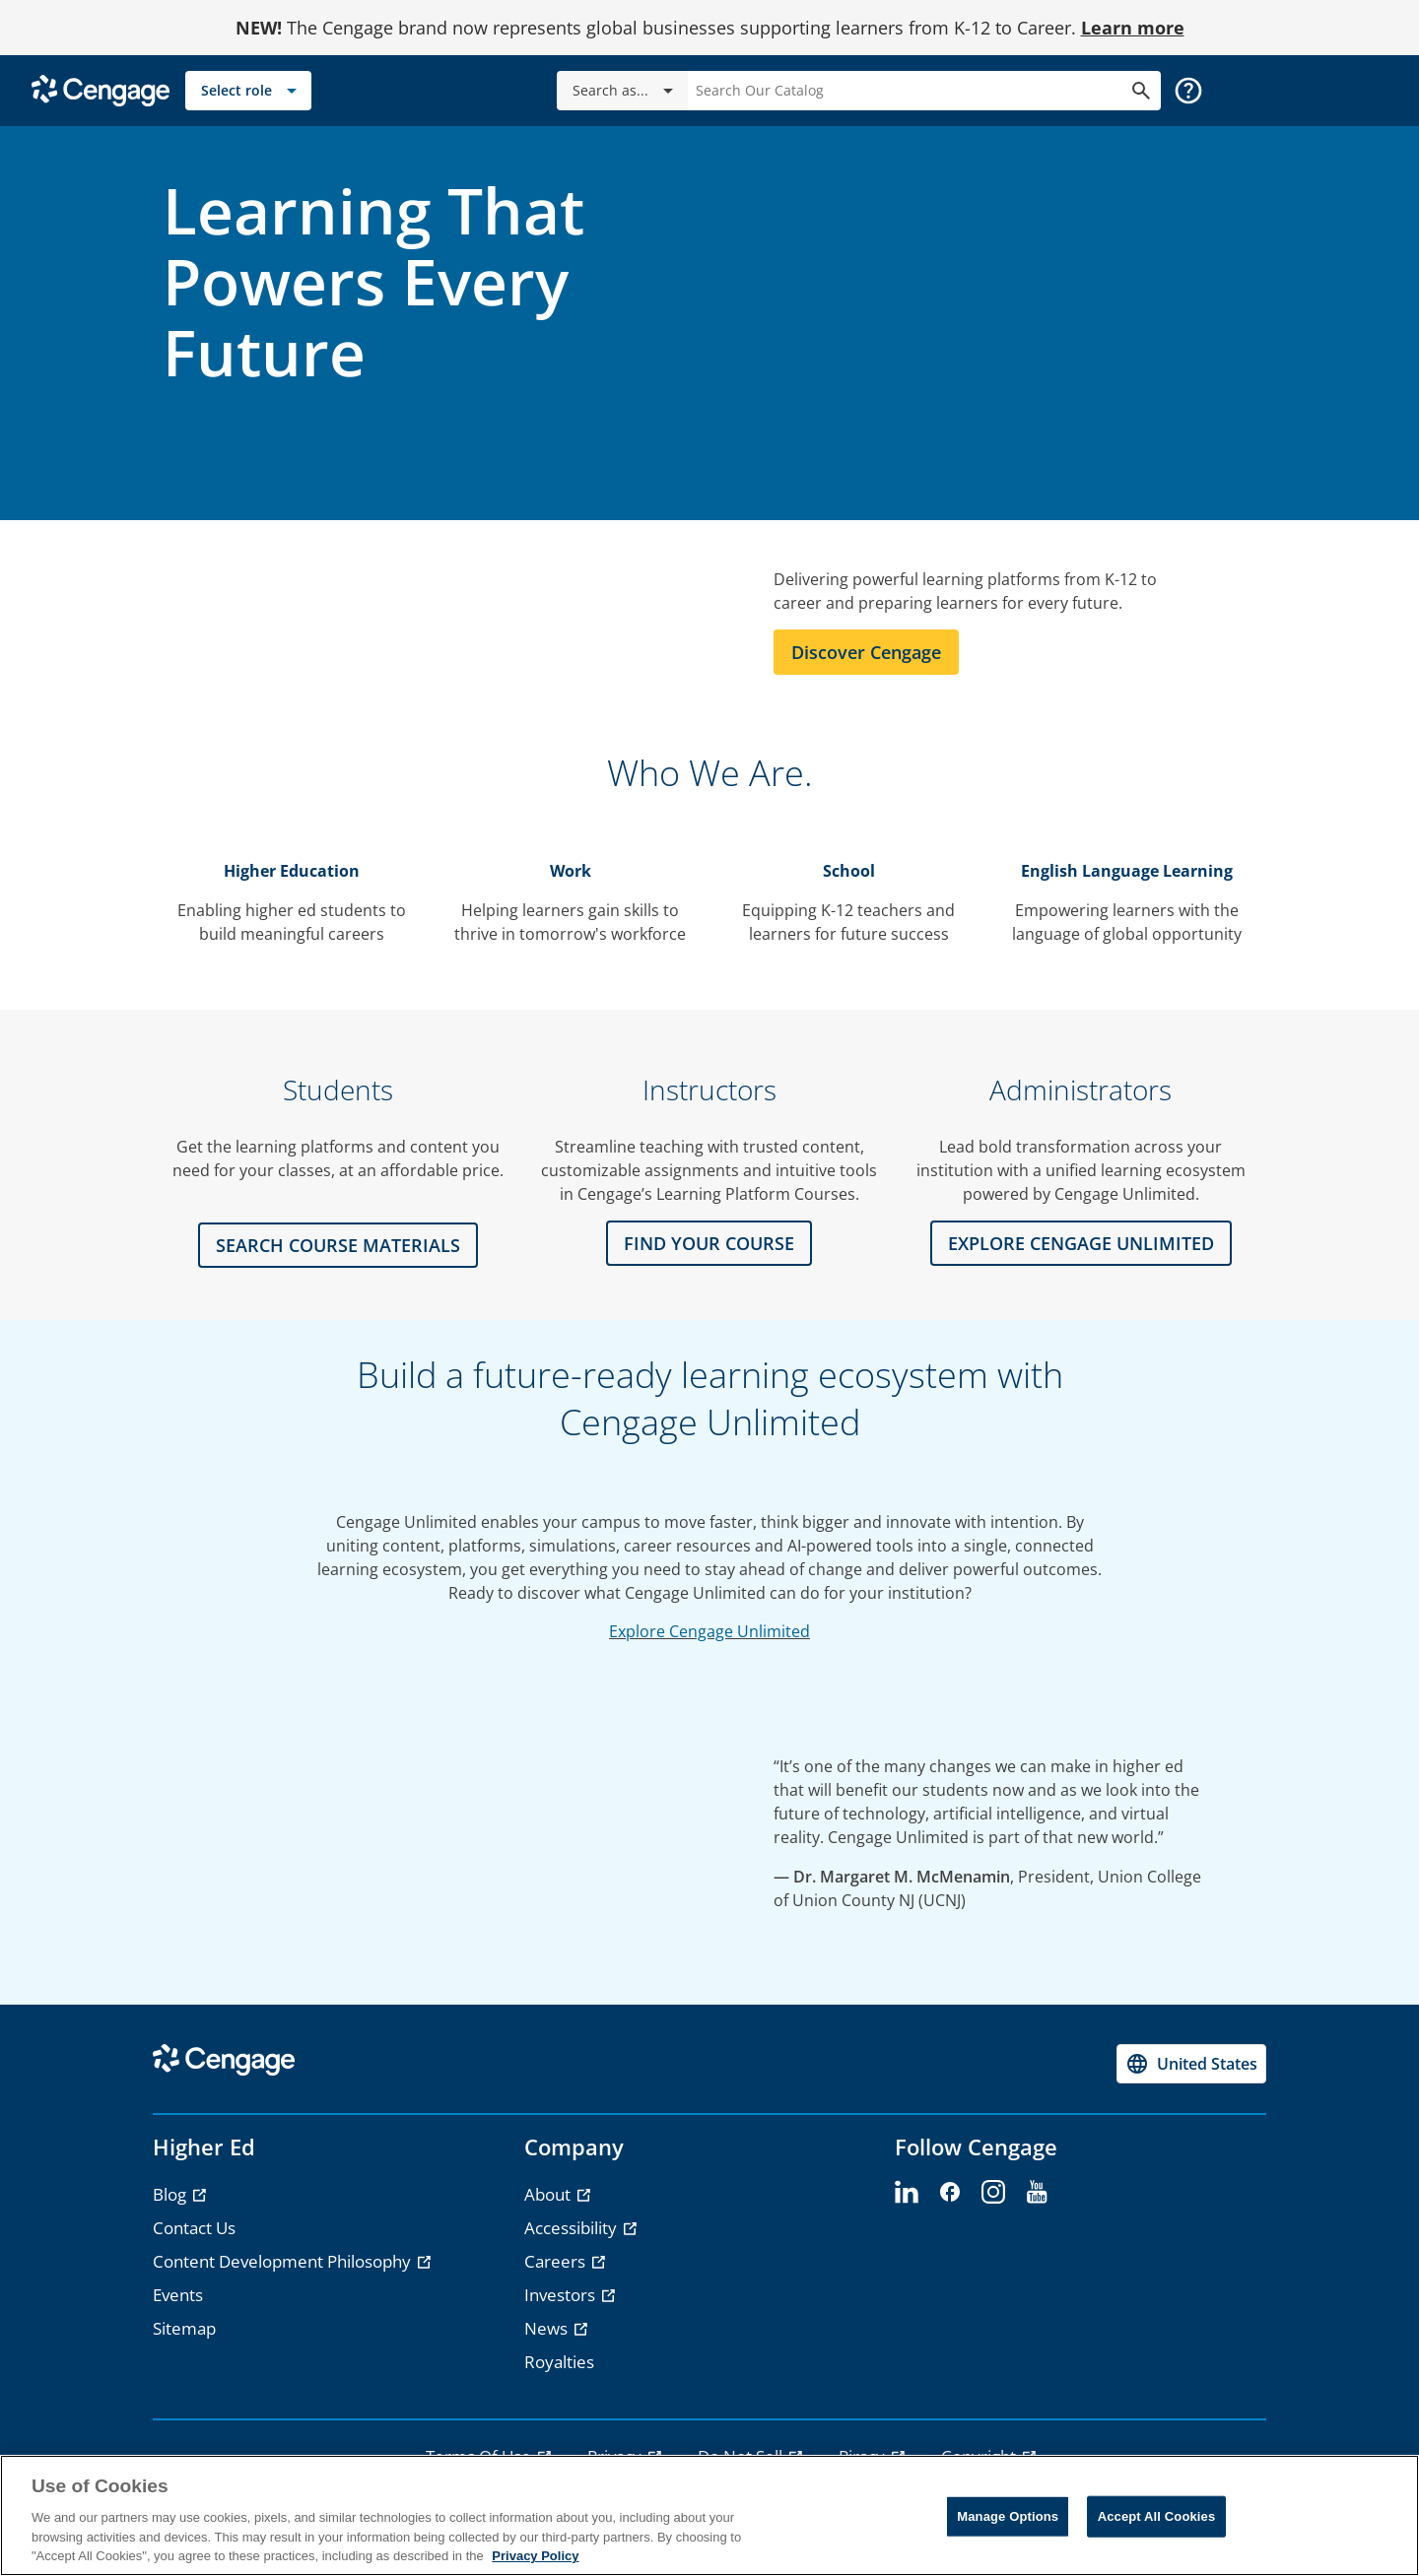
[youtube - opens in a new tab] (1036, 2193)
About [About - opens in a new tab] (549, 2194)
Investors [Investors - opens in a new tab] (561, 2294)
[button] (1188, 90)
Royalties (559, 2361)
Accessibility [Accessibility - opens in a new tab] (572, 2227)
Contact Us (194, 2227)
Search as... (626, 90)
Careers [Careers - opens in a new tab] (556, 2261)
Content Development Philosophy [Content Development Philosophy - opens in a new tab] (284, 2261)
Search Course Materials (338, 1245)
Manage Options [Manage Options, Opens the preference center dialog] (1007, 2516)
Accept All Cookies (1157, 2516)
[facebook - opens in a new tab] (950, 2193)
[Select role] (248, 90)
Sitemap (184, 2328)
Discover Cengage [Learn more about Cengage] (866, 652)
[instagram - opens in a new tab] (993, 2193)
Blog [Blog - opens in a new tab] (171, 2194)
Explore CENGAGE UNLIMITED (1081, 1243)
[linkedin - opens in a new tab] (906, 2193)
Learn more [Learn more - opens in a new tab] (1132, 27)
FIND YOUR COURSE (709, 1243)
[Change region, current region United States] (1191, 2063)
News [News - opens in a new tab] (548, 2328)
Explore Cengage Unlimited (709, 1631)
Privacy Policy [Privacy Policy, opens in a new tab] (535, 2555)
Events (178, 2294)
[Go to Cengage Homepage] (100, 89)
